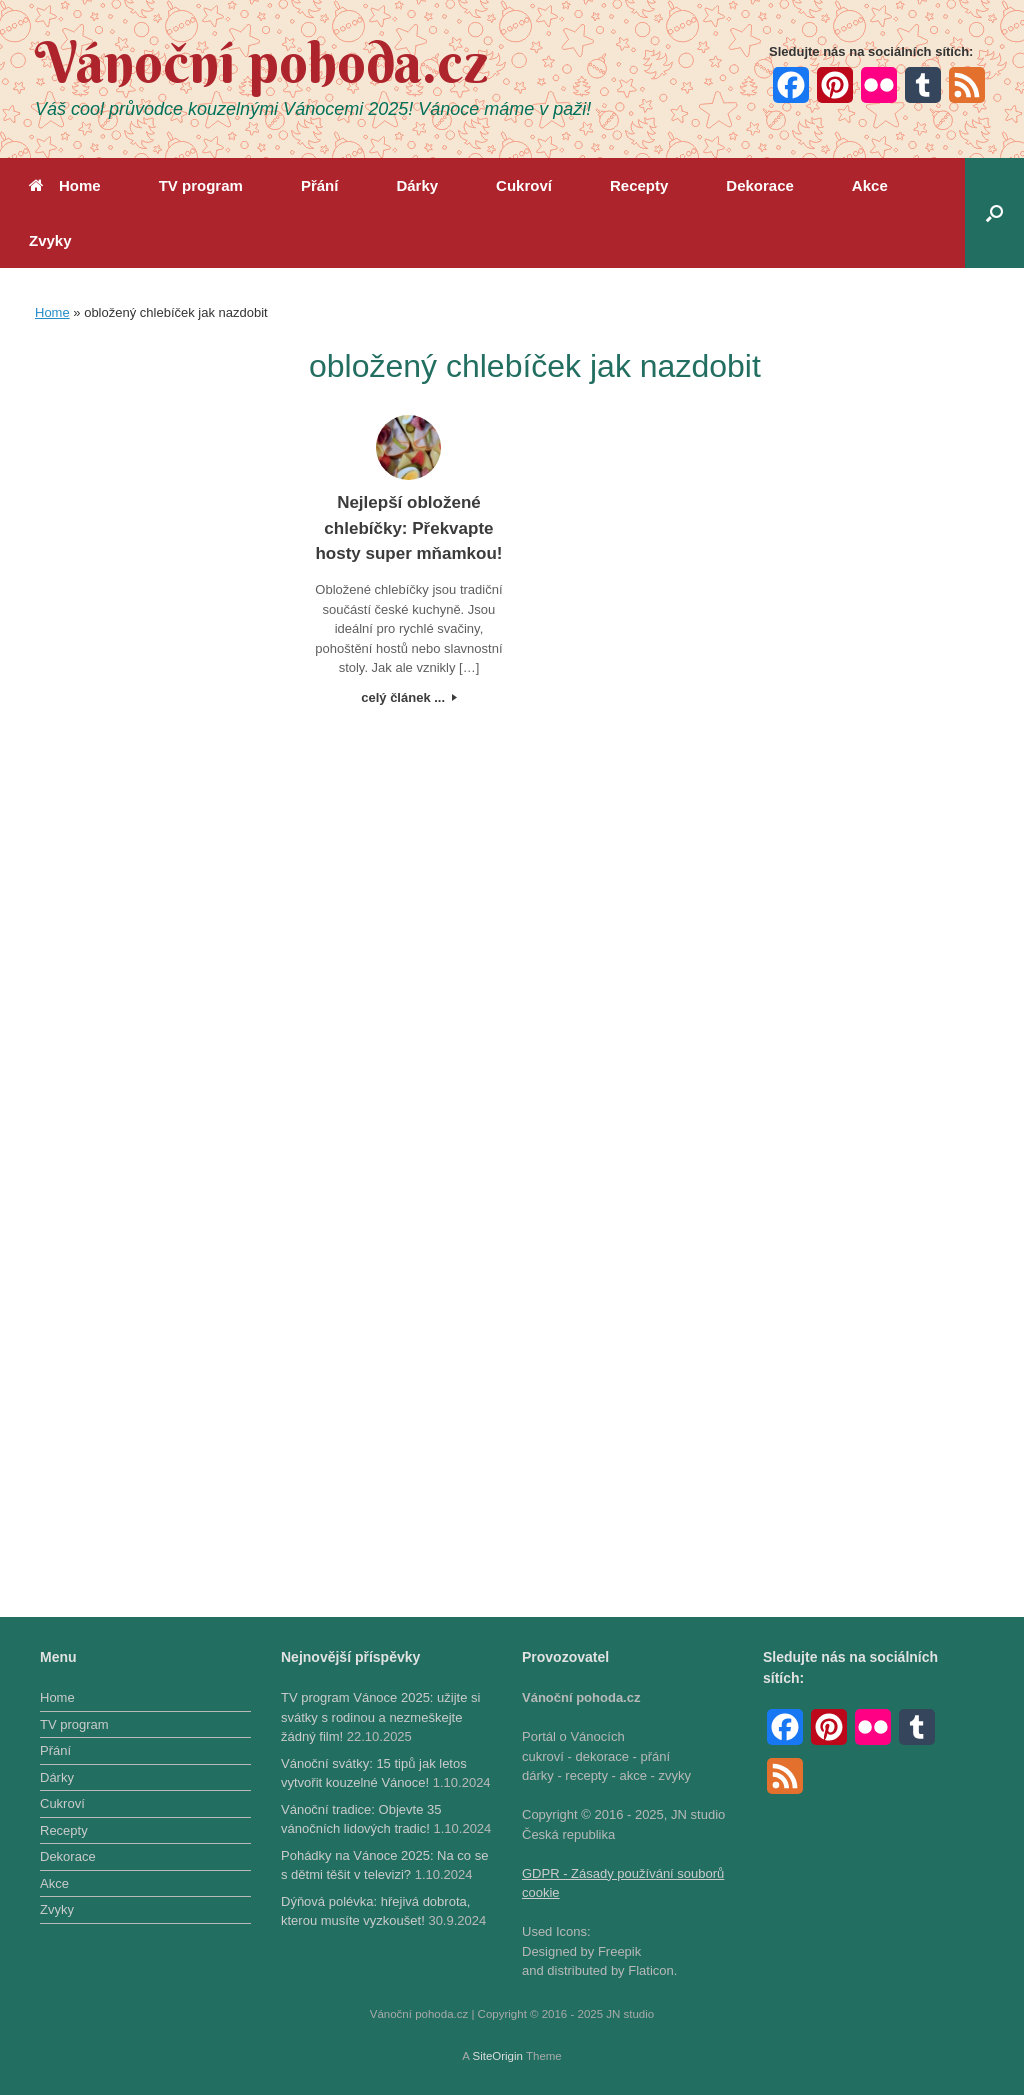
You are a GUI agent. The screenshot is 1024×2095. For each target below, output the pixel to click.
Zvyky (50, 240)
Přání (320, 185)
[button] (994, 213)
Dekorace (760, 185)
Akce (870, 185)
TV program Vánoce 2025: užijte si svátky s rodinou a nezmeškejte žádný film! (380, 1717)
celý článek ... (408, 697)
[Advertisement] (148, 642)
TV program (201, 185)
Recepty (639, 185)
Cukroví (524, 185)
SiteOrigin (497, 2056)
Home (65, 185)
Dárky (417, 185)
